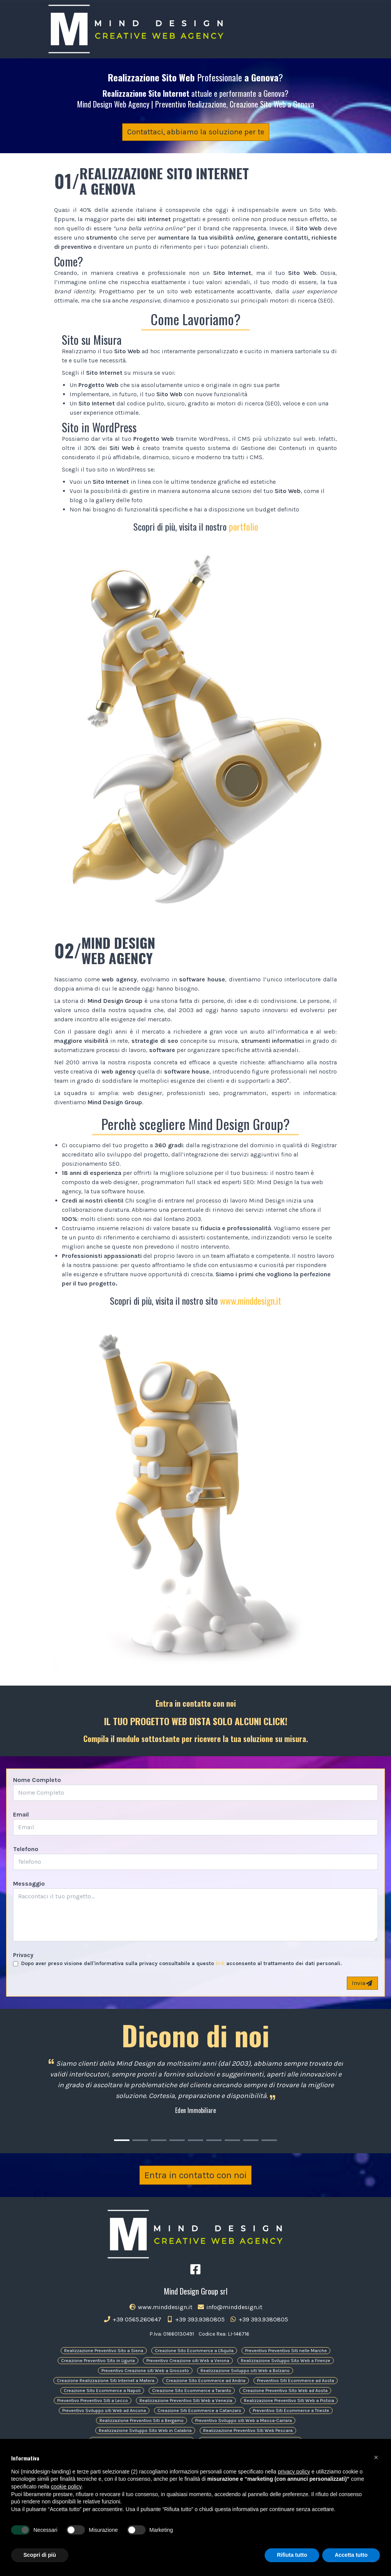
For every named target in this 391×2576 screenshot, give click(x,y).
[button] (376, 2457)
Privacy (23, 1955)
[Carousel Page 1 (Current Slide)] (121, 2140)
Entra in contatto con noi (195, 2175)
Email (21, 1814)
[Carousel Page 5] (195, 2140)
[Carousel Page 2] (140, 2140)
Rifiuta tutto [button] (292, 2555)
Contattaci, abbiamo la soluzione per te (195, 131)
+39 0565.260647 (132, 2319)
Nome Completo (37, 1780)
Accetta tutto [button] (351, 2555)
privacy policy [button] (294, 2471)
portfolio (243, 526)
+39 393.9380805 (195, 2319)
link (220, 1963)
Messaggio (29, 1883)
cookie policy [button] (66, 2486)
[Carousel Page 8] (250, 2140)
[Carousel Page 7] (232, 2140)
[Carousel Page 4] (177, 2140)
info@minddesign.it (229, 2307)
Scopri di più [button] (39, 2555)
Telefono (25, 1849)
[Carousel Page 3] (158, 2140)
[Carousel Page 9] (269, 2140)
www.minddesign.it (250, 1300)
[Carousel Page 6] (214, 2140)
